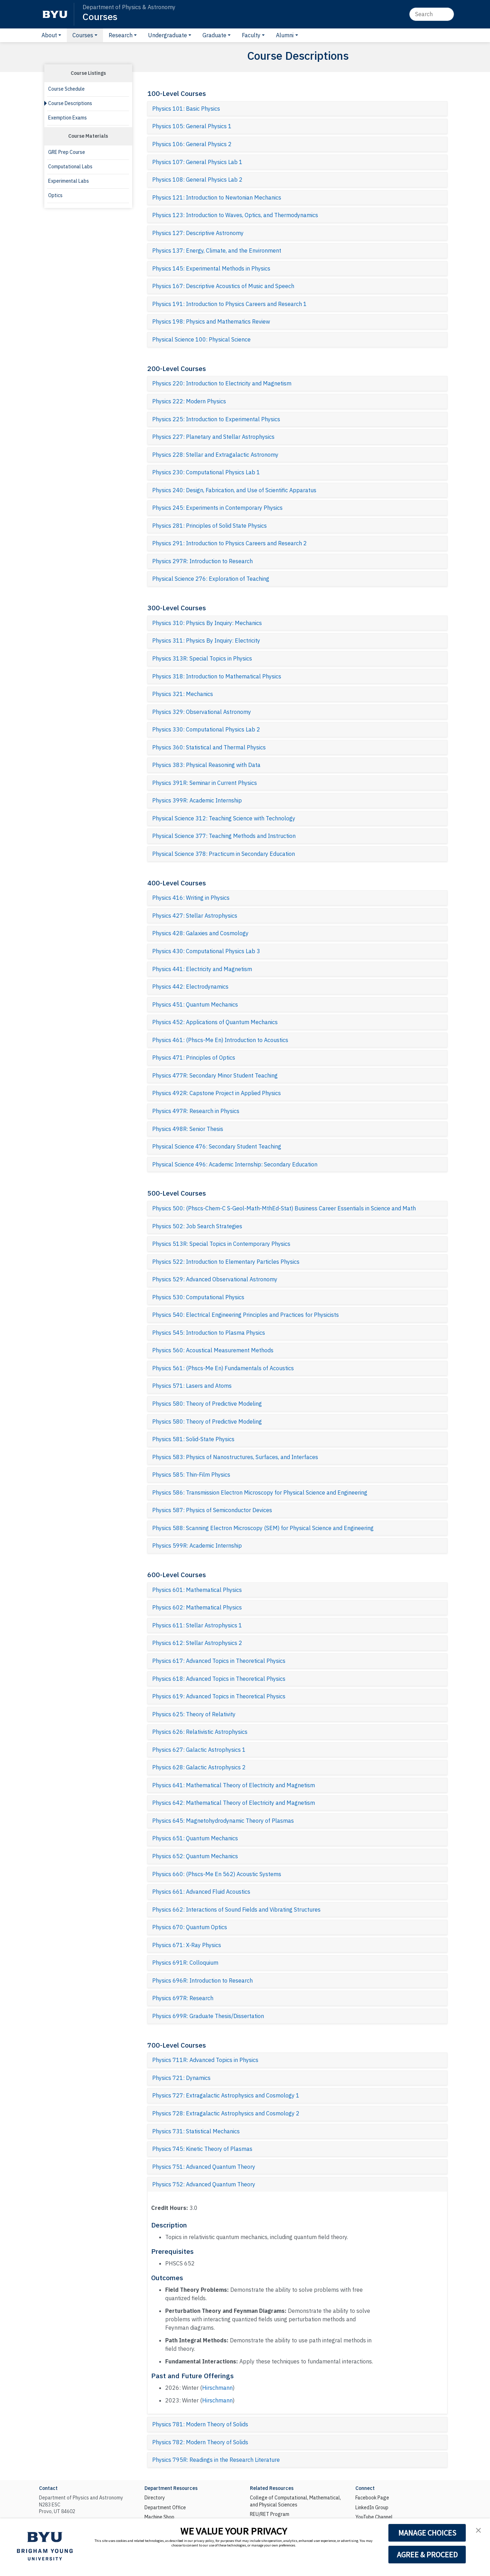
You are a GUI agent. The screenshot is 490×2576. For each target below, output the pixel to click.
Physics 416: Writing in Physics (191, 897)
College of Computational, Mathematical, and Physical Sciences (295, 2501)
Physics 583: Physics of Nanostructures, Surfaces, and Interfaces (235, 1457)
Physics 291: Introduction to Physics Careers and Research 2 (229, 543)
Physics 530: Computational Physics (198, 1297)
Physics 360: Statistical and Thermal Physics (209, 747)
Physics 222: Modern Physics (189, 401)
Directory (154, 2497)
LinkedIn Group (371, 2507)
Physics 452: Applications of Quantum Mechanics (215, 1022)
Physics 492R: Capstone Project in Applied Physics (216, 1093)
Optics (55, 195)
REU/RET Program (269, 2514)
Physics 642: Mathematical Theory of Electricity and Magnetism (233, 1802)
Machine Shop (159, 2517)
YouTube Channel (374, 2517)
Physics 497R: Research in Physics (195, 1110)
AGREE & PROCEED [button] (427, 2554)
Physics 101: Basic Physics (186, 108)
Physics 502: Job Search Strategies (197, 1226)
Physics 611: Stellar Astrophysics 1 (197, 1625)
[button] (478, 2530)
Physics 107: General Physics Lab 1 (197, 161)
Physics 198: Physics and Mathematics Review (211, 321)
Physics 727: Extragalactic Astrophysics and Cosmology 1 (225, 2095)
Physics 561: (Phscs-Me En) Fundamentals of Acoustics (223, 1368)
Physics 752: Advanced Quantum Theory (203, 2184)
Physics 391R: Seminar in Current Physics (204, 782)
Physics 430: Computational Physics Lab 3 (206, 951)
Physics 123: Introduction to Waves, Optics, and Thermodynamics (235, 215)
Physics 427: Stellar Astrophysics (194, 915)
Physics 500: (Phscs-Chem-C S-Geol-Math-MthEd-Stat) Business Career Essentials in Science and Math (284, 1208)
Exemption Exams (67, 118)
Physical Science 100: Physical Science (201, 339)
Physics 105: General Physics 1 (192, 126)
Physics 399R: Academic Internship (197, 800)
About (49, 35)
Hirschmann (217, 2387)
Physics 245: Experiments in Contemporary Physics (217, 507)
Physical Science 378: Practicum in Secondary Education (223, 853)
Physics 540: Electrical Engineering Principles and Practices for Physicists (245, 1314)
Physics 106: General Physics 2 (192, 144)
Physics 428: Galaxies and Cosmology (200, 933)
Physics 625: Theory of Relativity (194, 1714)
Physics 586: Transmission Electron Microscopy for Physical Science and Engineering (259, 1492)
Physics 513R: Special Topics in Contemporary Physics (221, 1243)
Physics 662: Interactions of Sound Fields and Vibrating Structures (236, 1909)
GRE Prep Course (66, 152)
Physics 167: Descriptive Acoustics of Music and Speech (223, 286)
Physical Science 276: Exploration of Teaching (210, 578)
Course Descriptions (70, 103)
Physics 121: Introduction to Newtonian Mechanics (216, 197)
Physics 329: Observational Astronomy (201, 711)
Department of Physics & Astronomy (129, 7)
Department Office (165, 2507)
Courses (100, 16)
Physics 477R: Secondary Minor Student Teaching (215, 1075)
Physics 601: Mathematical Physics (197, 1589)
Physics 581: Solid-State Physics (193, 1439)
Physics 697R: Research (182, 1998)
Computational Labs (70, 166)
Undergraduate (167, 35)
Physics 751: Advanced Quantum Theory (203, 2166)
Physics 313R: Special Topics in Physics (202, 658)
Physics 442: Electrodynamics (190, 986)
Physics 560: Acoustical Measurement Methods (212, 1350)
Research (121, 35)
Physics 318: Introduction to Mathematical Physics (216, 676)
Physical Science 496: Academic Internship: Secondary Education (234, 1164)
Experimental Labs (68, 181)
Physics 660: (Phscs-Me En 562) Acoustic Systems (216, 1874)
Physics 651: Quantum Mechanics (195, 1838)
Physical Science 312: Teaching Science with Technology (223, 818)
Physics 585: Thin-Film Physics (191, 1474)
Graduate (214, 35)
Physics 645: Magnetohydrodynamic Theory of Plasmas (223, 1820)
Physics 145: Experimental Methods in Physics (211, 268)
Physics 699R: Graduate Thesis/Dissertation (208, 2015)
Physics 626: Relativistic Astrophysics (199, 1731)
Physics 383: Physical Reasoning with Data (206, 764)
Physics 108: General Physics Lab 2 (197, 179)
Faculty (251, 35)
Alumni (285, 35)
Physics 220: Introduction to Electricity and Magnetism (221, 383)
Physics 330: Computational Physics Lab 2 (206, 729)
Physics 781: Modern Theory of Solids (200, 2424)
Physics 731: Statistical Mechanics (196, 2131)
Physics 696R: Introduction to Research (202, 1980)
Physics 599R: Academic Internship (197, 1545)
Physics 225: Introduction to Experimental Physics (216, 419)
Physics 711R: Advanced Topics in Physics (205, 2059)
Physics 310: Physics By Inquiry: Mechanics (207, 622)
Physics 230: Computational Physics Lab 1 (206, 472)
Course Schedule (66, 89)
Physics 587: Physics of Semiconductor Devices (212, 1510)
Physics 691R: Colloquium (185, 1962)
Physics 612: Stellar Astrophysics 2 (197, 1642)
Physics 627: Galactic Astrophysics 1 (199, 1749)
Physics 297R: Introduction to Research (202, 561)
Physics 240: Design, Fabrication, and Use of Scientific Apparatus (234, 490)
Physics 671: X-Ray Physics (186, 1945)
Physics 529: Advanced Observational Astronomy (214, 1279)
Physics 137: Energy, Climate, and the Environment (216, 250)
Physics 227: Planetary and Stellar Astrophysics (213, 436)
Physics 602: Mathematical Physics (197, 1607)
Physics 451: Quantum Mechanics (195, 1004)
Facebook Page (372, 2497)
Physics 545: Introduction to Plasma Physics (208, 1332)
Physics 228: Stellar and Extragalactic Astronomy (215, 454)
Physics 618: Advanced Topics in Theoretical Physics (218, 1678)
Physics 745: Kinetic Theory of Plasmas (202, 2148)
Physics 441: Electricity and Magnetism (202, 968)
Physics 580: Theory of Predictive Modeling (207, 1403)
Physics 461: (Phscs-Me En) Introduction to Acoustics (220, 1039)
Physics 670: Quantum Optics (189, 1927)
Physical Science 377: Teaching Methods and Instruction (224, 835)
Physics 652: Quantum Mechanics (195, 1856)
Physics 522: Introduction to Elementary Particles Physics (225, 1261)
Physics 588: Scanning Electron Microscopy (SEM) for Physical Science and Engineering (263, 1527)
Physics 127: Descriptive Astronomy (198, 232)
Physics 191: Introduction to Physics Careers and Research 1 (229, 303)
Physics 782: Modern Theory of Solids (200, 2442)
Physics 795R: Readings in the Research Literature (216, 2459)
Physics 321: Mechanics (182, 693)
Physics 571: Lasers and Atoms (192, 1385)
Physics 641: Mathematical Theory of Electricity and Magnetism (233, 1785)
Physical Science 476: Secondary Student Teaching (216, 1146)
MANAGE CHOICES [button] (427, 2533)
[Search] (431, 14)
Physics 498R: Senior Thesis (187, 1128)
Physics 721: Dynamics (181, 2077)
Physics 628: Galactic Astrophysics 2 (199, 1767)
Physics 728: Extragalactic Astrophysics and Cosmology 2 (225, 2113)
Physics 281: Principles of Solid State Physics (209, 525)
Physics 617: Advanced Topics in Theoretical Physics (218, 1660)
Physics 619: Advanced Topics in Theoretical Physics (218, 1696)
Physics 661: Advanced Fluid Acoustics (201, 1891)
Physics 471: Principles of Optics (193, 1057)
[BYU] (54, 14)
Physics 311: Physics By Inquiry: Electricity (206, 640)
